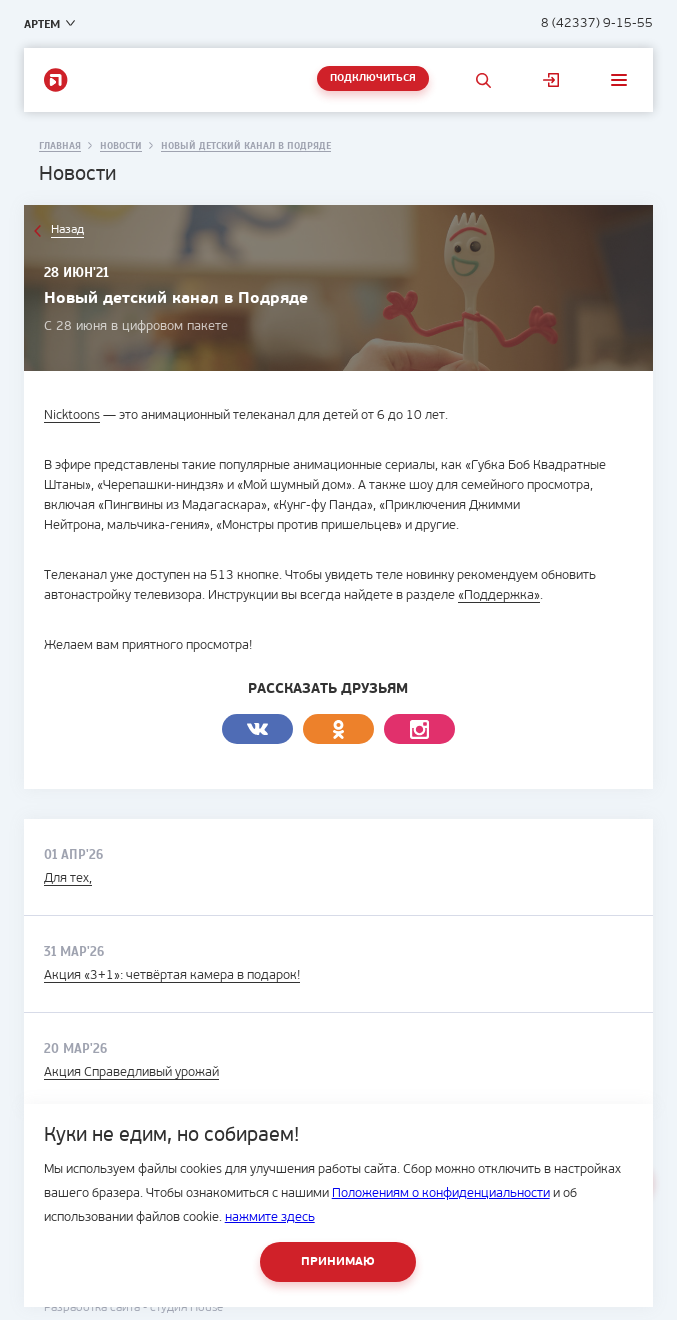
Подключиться (373, 78)
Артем (42, 24)
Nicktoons (72, 415)
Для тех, (68, 878)
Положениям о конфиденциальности (441, 1193)
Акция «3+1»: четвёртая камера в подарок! (172, 975)
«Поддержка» (499, 595)
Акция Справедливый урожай (131, 1072)
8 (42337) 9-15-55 (597, 23)
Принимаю (338, 1262)
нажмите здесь (270, 1217)
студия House (186, 1308)
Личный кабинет (551, 80)
